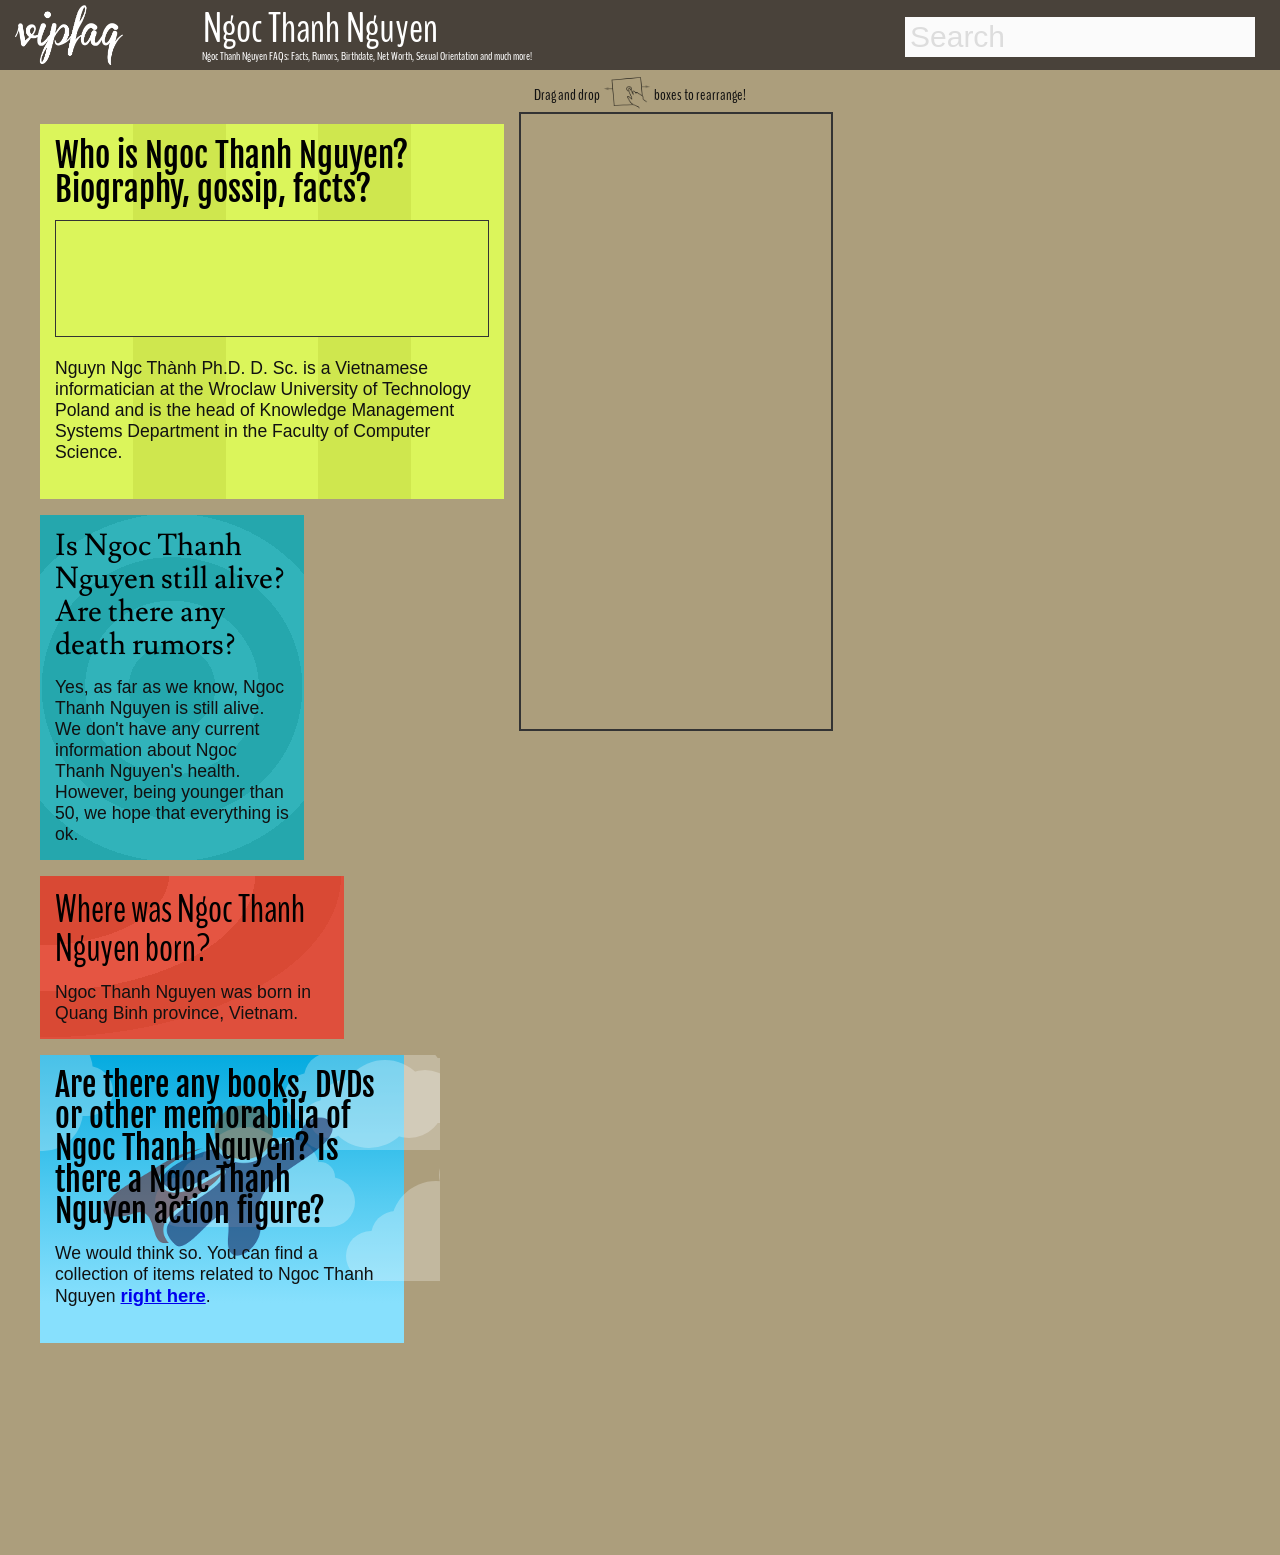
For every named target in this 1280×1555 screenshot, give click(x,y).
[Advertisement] (676, 419)
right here (163, 1295)
